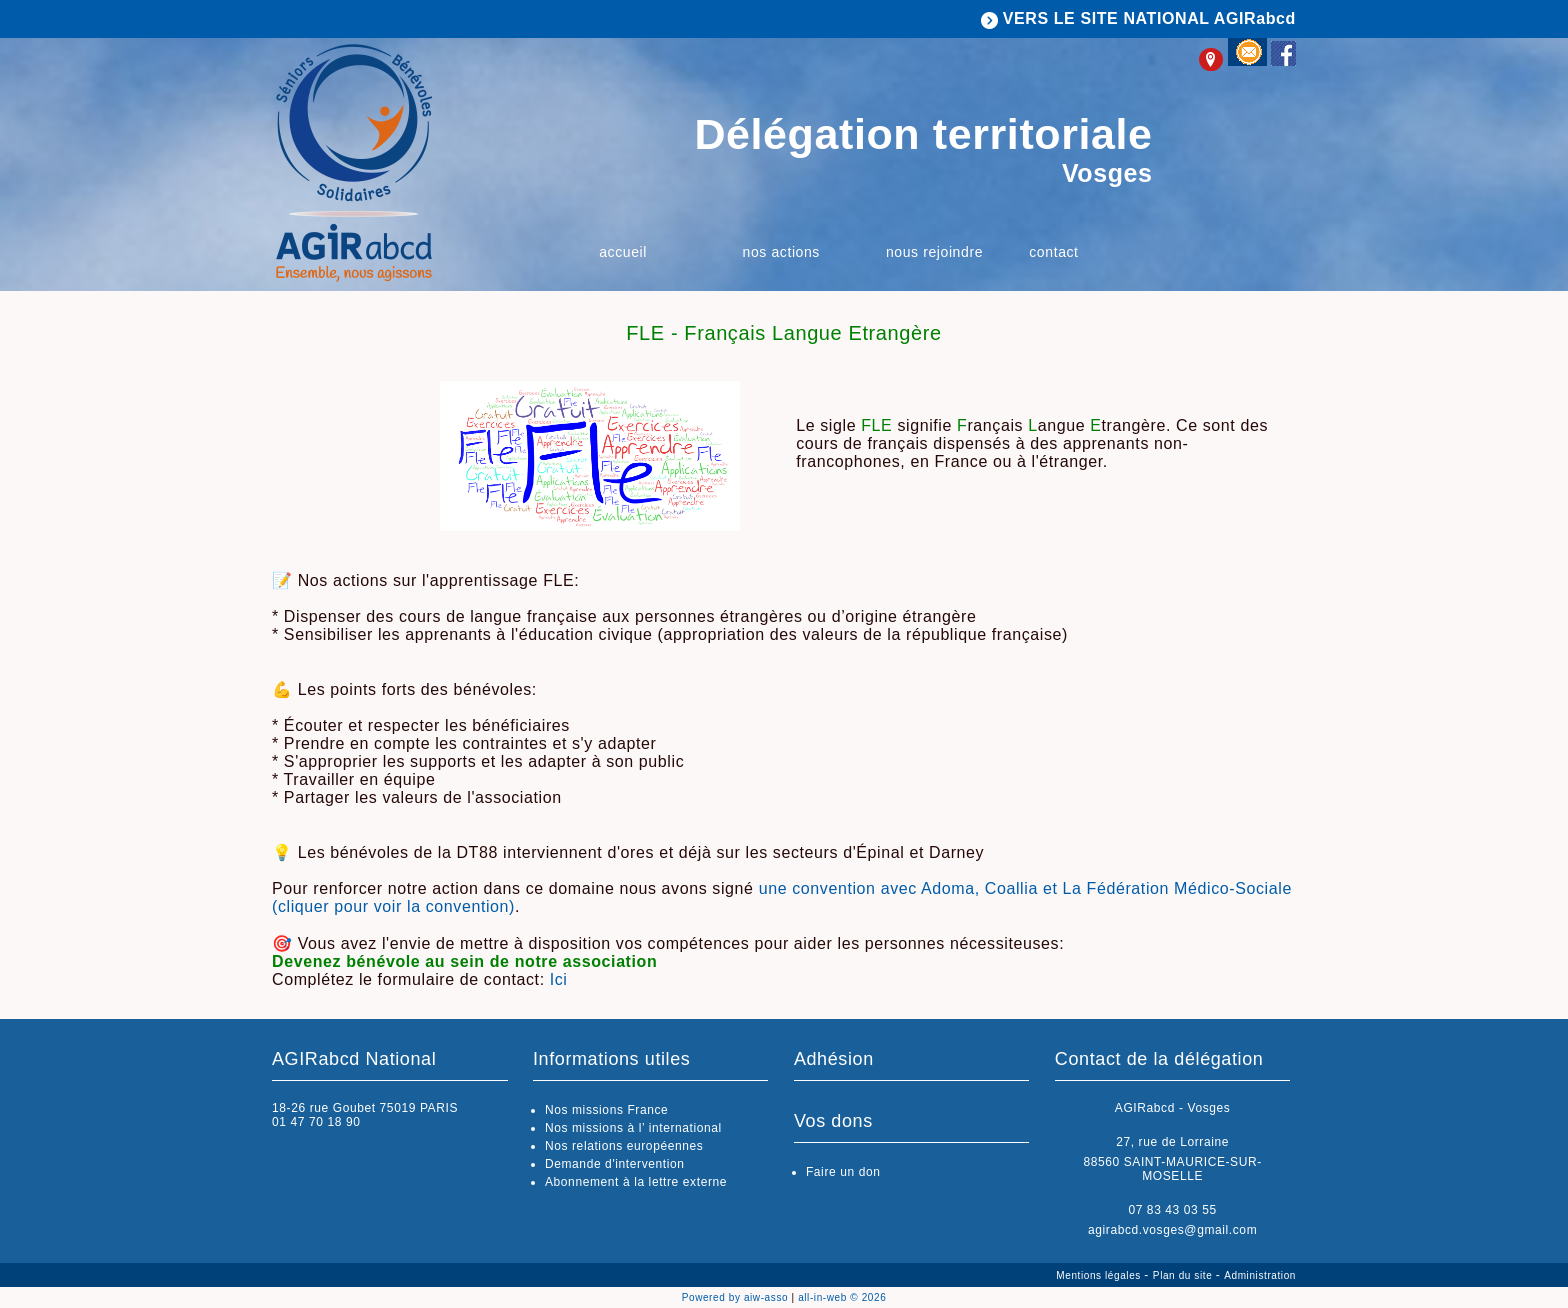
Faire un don (843, 1172)
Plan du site (1184, 1275)
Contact (1053, 252)
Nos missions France (606, 1110)
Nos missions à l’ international (633, 1128)
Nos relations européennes (624, 1146)
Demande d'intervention (615, 1164)
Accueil (623, 252)
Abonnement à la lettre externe (636, 1182)
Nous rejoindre (934, 252)
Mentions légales (1100, 1275)
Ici (559, 979)
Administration (1260, 1275)
